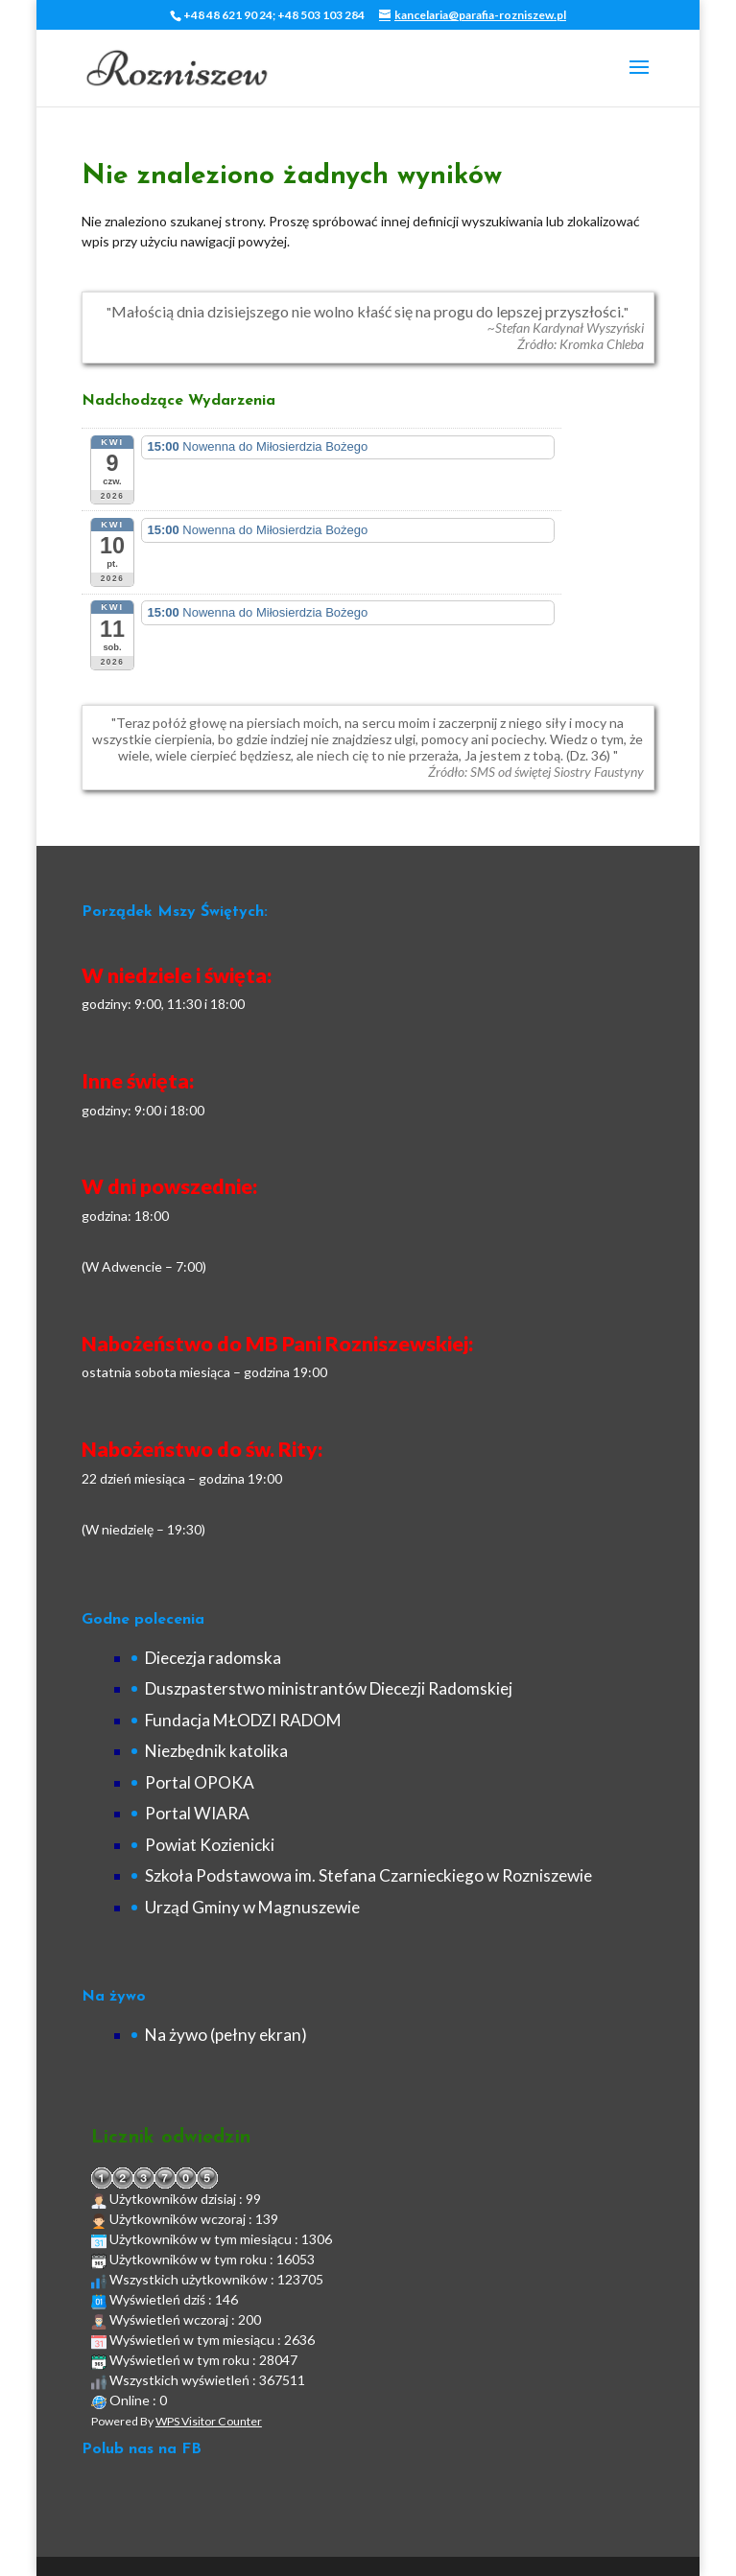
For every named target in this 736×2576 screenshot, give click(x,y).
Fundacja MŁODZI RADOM (243, 1720)
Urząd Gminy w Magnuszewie (252, 1907)
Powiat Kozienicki (209, 1845)
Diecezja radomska (213, 1658)
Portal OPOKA (199, 1782)
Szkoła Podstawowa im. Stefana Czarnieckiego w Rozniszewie (368, 1875)
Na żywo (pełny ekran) (226, 2035)
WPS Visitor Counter (208, 2421)
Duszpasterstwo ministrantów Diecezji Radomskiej (328, 1688)
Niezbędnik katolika (216, 1751)
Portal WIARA (197, 1813)
